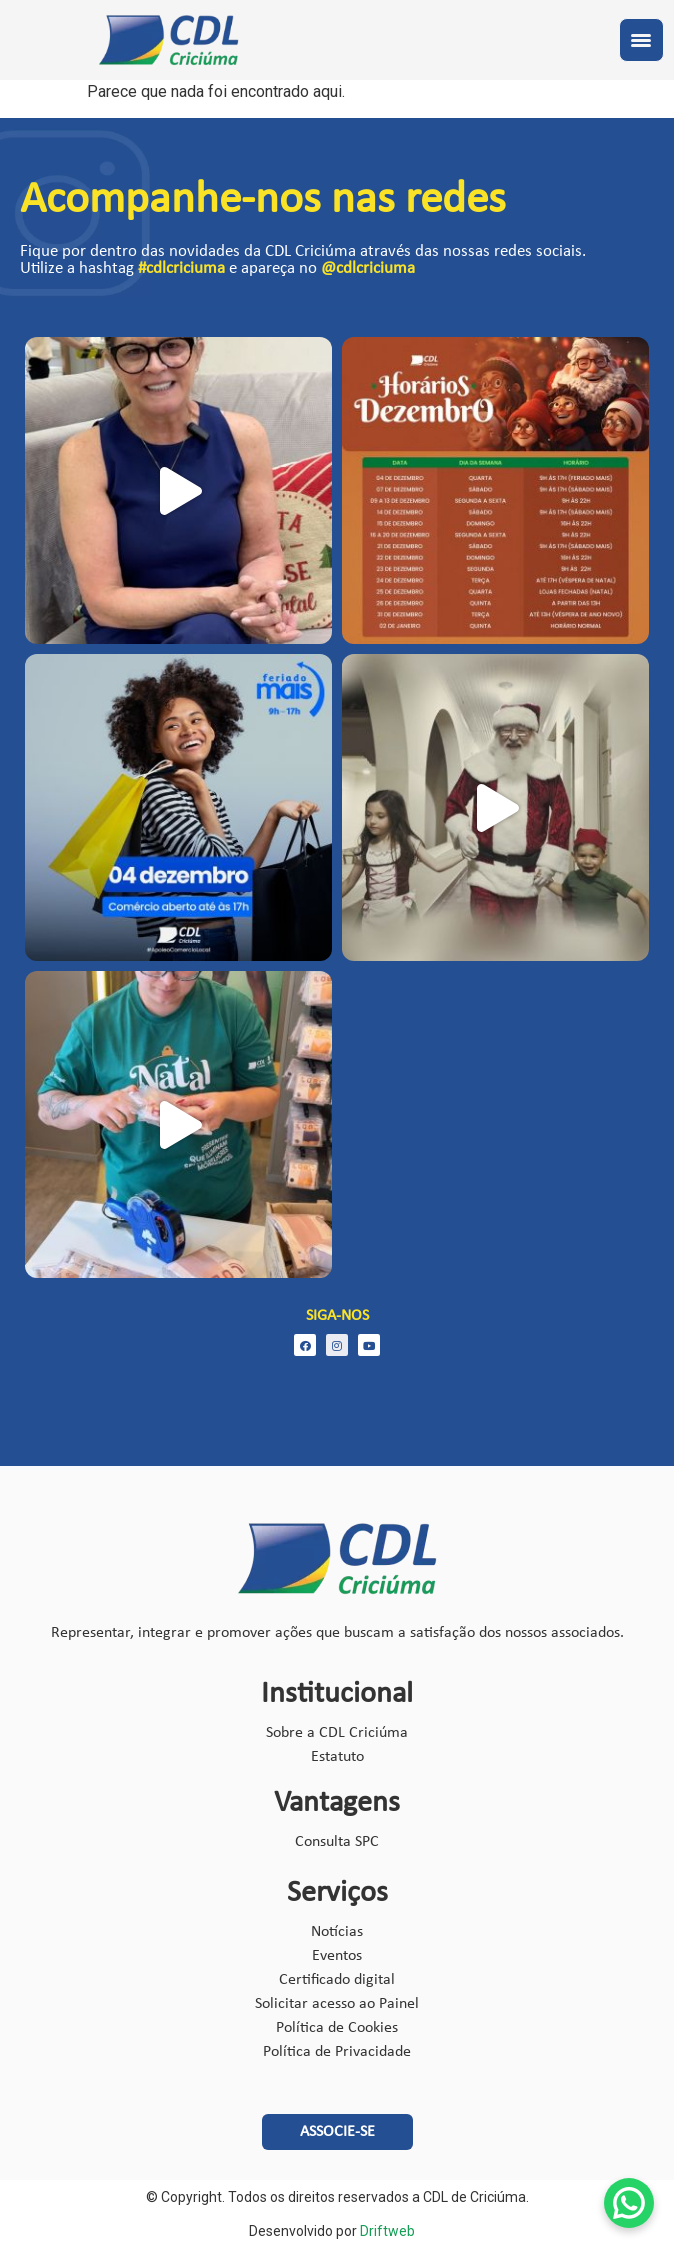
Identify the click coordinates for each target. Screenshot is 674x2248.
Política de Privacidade (337, 2052)
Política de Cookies (337, 2028)
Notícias (337, 1932)
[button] (337, 2132)
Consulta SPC (337, 1842)
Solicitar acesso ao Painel (337, 2004)
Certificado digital (337, 1980)
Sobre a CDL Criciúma (337, 1733)
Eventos (337, 1956)
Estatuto (337, 1757)
